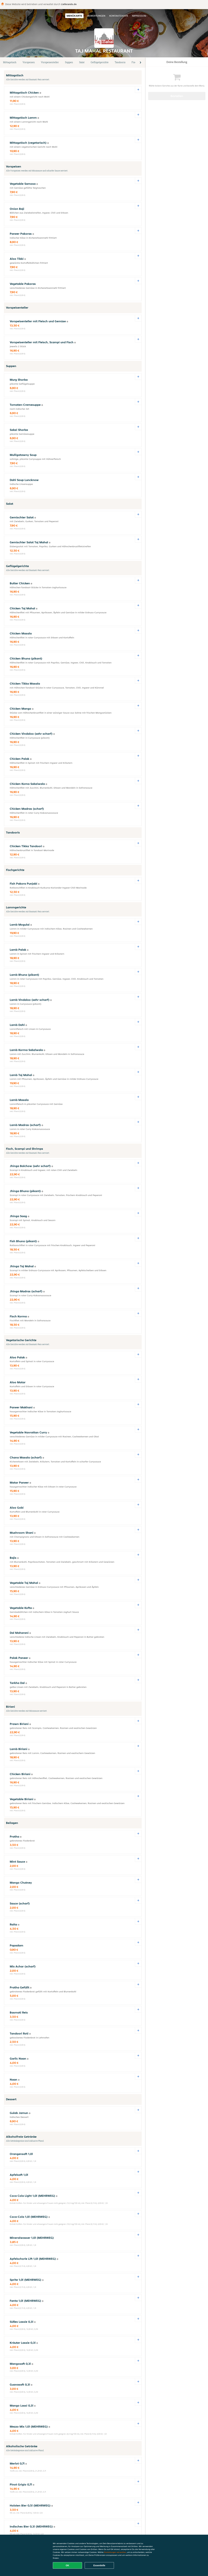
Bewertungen (96, 15)
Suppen (69, 62)
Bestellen (176, 96)
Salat (81, 62)
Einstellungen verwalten (115, 2552)
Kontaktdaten (118, 15)
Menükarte (74, 15)
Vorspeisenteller (50, 62)
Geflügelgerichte (100, 62)
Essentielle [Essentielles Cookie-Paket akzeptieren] (99, 2565)
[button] (140, 62)
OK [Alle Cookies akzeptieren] (67, 2565)
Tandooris (120, 62)
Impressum (139, 15)
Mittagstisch (9, 62)
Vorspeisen (29, 62)
